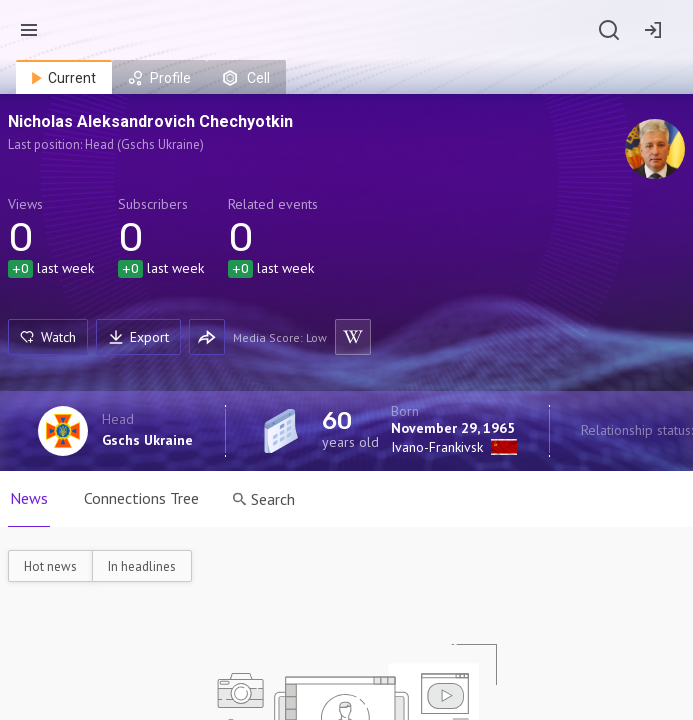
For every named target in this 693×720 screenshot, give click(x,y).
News (29, 498)
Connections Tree (141, 498)
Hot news (50, 566)
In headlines (142, 566)
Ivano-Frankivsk (437, 447)
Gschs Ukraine (147, 440)
